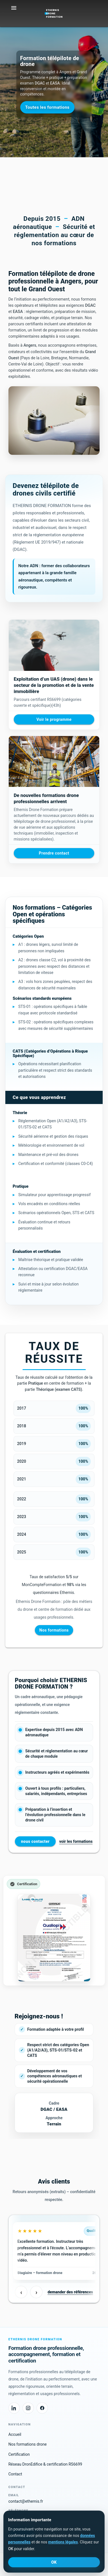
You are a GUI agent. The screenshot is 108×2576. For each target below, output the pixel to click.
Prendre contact (54, 853)
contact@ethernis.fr (25, 2501)
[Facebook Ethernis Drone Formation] (42, 2408)
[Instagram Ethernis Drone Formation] (28, 2408)
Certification (19, 2454)
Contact (15, 2474)
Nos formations (54, 1630)
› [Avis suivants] (36, 2292)
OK (54, 2562)
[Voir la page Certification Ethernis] (54, 1930)
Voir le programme (53, 719)
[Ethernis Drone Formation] (54, 11)
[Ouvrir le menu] (13, 8)
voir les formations (76, 1841)
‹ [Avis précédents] (21, 2292)
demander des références (70, 2292)
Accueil (14, 2434)
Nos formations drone (27, 2444)
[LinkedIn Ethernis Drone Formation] (14, 2408)
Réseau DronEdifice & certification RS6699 (45, 2464)
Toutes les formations (47, 107)
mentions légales (63, 2542)
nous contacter (35, 1841)
